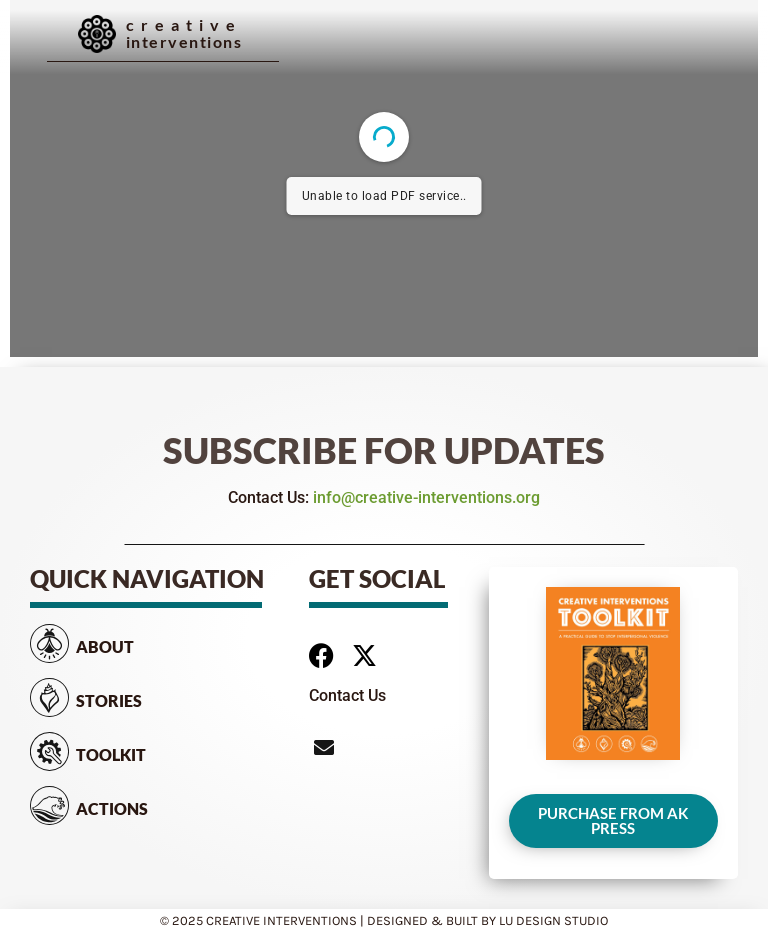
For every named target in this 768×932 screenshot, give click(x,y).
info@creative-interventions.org (426, 497)
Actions (112, 808)
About (105, 646)
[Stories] (49, 697)
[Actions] (49, 805)
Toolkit (111, 754)
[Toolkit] (49, 751)
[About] (49, 643)
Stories (109, 700)
